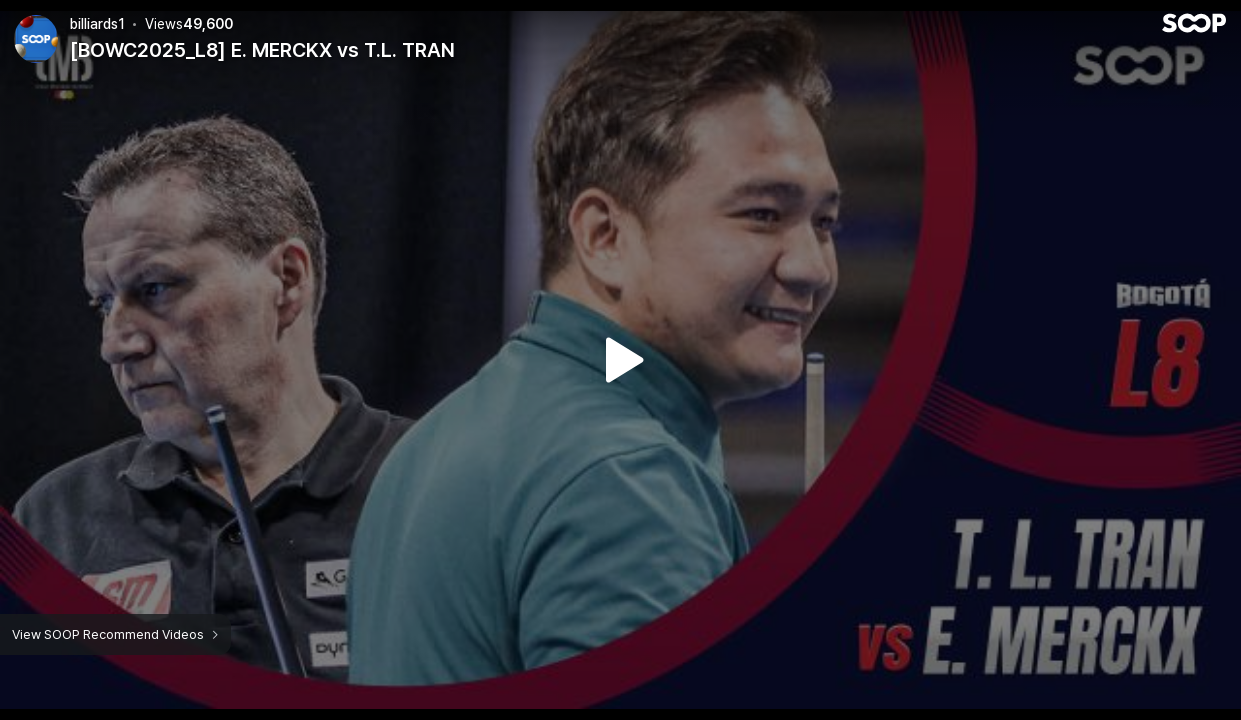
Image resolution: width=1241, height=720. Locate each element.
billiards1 (97, 24)
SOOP (1194, 23)
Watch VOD (621, 360)
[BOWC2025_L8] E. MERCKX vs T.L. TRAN (262, 50)
